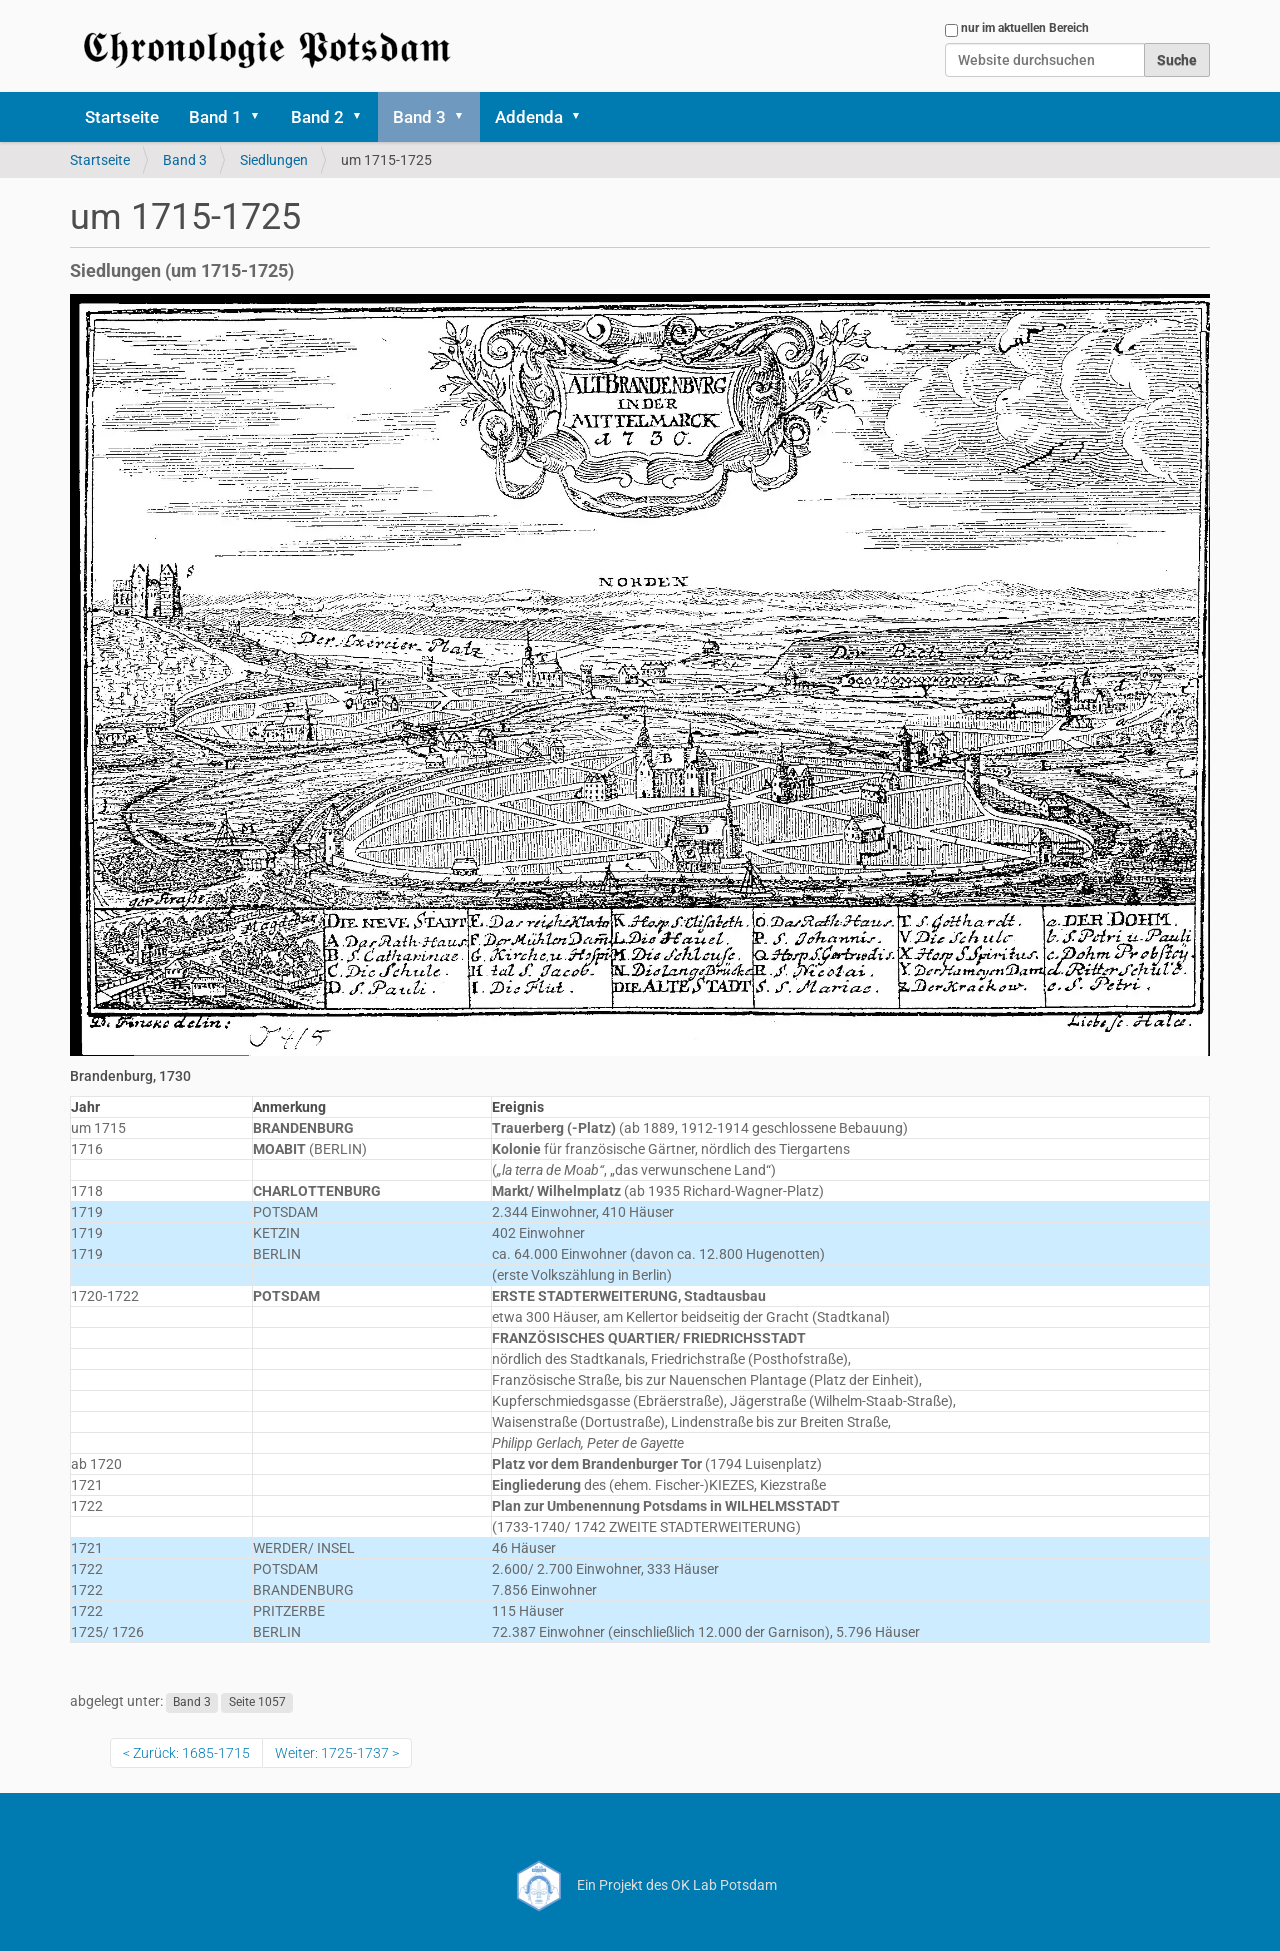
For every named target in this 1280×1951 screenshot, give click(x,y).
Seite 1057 (257, 1702)
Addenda (529, 117)
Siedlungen (274, 160)
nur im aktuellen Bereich (1025, 28)
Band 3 (419, 117)
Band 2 (317, 117)
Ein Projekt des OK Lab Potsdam (640, 1885)
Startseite (122, 117)
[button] (262, 117)
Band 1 (215, 117)
